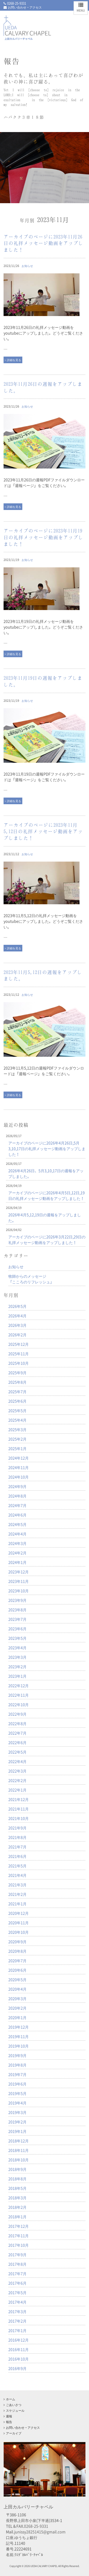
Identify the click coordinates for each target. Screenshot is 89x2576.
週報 (8, 2416)
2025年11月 (18, 1353)
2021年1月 (17, 1903)
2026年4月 (17, 1315)
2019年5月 (17, 2093)
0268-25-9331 (15, 3)
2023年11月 (18, 1581)
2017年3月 (17, 2311)
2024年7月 (17, 1505)
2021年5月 (17, 1866)
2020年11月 (18, 1922)
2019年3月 (17, 2112)
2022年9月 (17, 1714)
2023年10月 (18, 1590)
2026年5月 (17, 1306)
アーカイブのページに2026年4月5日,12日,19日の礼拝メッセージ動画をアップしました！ (46, 1195)
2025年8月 (17, 1382)
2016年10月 (18, 2359)
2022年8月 (17, 1723)
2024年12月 (18, 1458)
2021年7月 (17, 1847)
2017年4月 (17, 2302)
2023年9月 (17, 1600)
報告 (8, 2422)
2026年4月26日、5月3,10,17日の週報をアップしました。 (46, 1173)
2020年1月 (17, 2017)
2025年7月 (17, 1391)
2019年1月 (17, 2131)
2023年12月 (18, 1572)
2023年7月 (17, 1619)
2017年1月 (17, 2330)
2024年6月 (17, 1515)
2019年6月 (17, 2084)
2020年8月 (17, 1951)
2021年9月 (17, 1828)
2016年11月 (18, 2349)
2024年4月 (17, 1534)
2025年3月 (17, 1429)
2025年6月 (17, 1401)
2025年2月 (17, 1439)
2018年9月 (17, 2169)
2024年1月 (17, 1562)
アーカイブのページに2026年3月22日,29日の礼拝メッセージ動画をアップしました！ (46, 1239)
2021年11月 (18, 1809)
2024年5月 (17, 1524)
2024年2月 (17, 1553)
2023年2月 (17, 1666)
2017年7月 (17, 2273)
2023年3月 (17, 1657)
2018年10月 (18, 2160)
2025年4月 (17, 1420)
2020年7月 (17, 1960)
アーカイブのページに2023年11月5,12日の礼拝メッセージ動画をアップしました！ (43, 831)
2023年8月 (17, 1609)
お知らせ (27, 266)
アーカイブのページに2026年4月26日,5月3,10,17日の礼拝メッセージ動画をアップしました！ (46, 1148)
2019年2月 (17, 2122)
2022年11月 (18, 1695)
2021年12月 (18, 1799)
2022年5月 (17, 1752)
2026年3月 (17, 1325)
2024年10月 (18, 1477)
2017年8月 (17, 2264)
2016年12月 (18, 2340)
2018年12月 (18, 2141)
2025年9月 (17, 1372)
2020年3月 (17, 1998)
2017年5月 (17, 2292)
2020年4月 (17, 1989)
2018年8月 (17, 2178)
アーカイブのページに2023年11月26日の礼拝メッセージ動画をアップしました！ (43, 243)
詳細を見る (13, 360)
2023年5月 (17, 1638)
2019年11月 (18, 2036)
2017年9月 (17, 2254)
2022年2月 (17, 1780)
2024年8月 (17, 1496)
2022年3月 (17, 1771)
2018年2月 (17, 2207)
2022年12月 (18, 1685)
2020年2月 (17, 2008)
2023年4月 (17, 1647)
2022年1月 (17, 1790)
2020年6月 (17, 1970)
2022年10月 (18, 1704)
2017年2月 (17, 2321)
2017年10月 (18, 2245)
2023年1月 (17, 1676)
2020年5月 (17, 1979)
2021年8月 (17, 1837)
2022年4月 (17, 1761)
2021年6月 (17, 1856)
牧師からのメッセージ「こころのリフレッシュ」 (31, 1279)
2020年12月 (18, 1913)
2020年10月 (18, 1932)
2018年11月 (18, 2150)
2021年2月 (17, 1894)
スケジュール (14, 2410)
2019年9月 (17, 2055)
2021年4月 (17, 1875)
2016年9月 (17, 2368)
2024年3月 (17, 1543)
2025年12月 (18, 1344)
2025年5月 (17, 1410)
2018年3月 (17, 2197)
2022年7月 (17, 1733)
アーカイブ (12, 2433)
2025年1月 (17, 1448)
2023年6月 (17, 1628)
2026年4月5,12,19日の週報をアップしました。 (44, 1217)
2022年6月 (17, 1742)
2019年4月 (17, 2103)
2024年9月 (17, 1486)
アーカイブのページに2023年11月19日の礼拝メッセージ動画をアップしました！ (43, 537)
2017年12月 (18, 2226)
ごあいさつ (12, 2404)
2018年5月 (17, 2188)
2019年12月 (18, 2027)
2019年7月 (17, 2074)
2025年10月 (18, 1363)
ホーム (9, 2399)
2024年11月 (18, 1467)
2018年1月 (17, 2216)
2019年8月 (17, 2065)
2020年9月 (17, 1941)
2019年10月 (18, 2046)
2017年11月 (18, 2235)
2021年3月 (17, 1884)
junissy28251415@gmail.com (40, 2532)
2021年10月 (18, 1818)
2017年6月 (17, 2283)
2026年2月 (17, 1334)
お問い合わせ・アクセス (23, 7)
